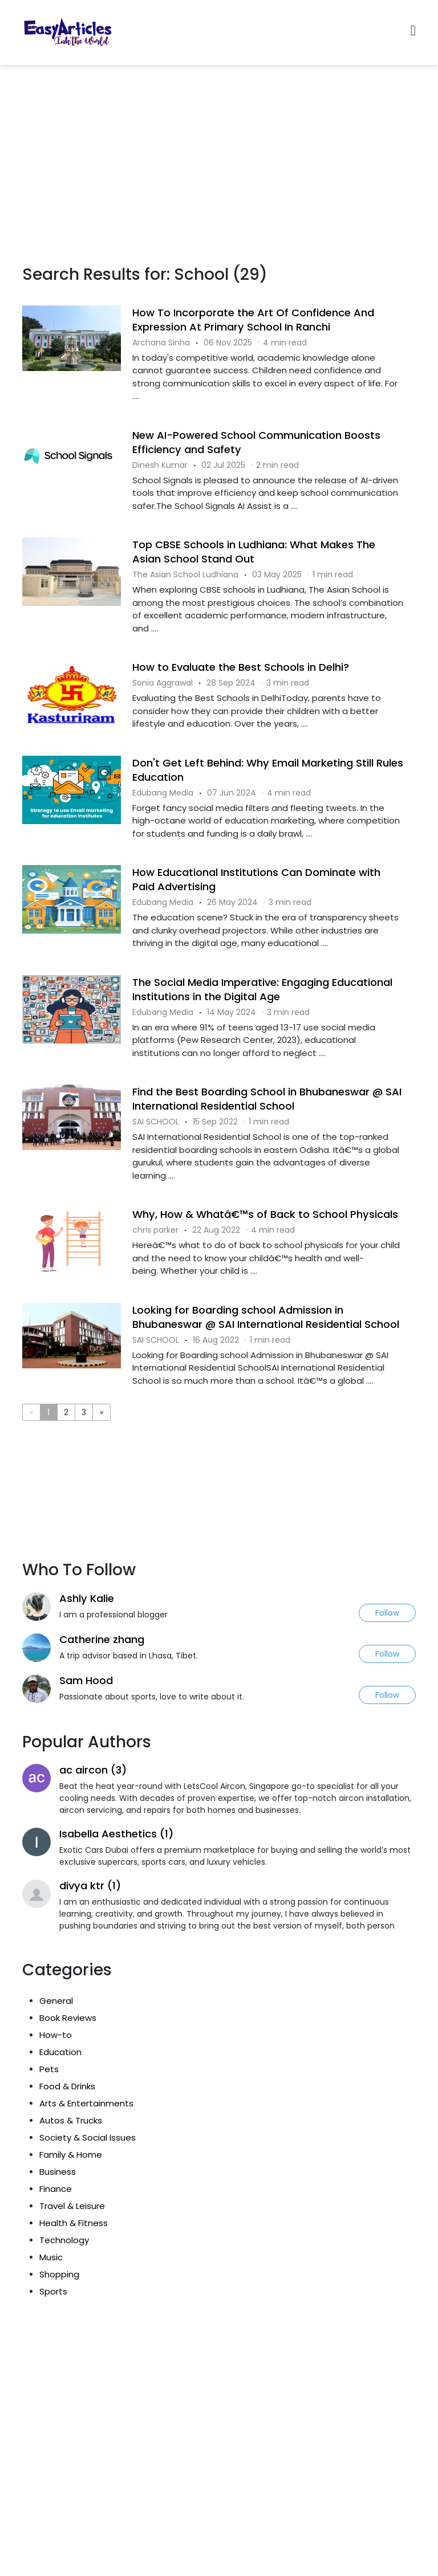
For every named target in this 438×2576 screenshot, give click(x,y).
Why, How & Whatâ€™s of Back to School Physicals (265, 1214)
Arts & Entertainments (86, 2103)
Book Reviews (67, 2018)
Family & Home (70, 2155)
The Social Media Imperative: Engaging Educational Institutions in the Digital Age (262, 989)
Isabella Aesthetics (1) (116, 1834)
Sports (53, 2291)
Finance (55, 2189)
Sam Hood (86, 1680)
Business (57, 2172)
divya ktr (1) (90, 1885)
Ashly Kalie (86, 1598)
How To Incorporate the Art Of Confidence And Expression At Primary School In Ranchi (253, 319)
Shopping (59, 2274)
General (56, 2001)
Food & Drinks (67, 2086)
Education (60, 2052)
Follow (387, 1613)
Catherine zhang (101, 1639)
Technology (64, 2240)
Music (51, 2257)
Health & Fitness (73, 2223)
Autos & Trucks (70, 2120)
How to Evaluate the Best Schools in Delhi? (240, 667)
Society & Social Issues (87, 2137)
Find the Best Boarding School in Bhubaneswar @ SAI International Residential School (267, 1099)
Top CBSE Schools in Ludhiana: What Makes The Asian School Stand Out (253, 551)
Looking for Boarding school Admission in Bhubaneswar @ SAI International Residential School (265, 1317)
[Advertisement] (219, 151)
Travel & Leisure (72, 2206)
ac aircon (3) (93, 1770)
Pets (49, 2069)
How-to (55, 2035)
